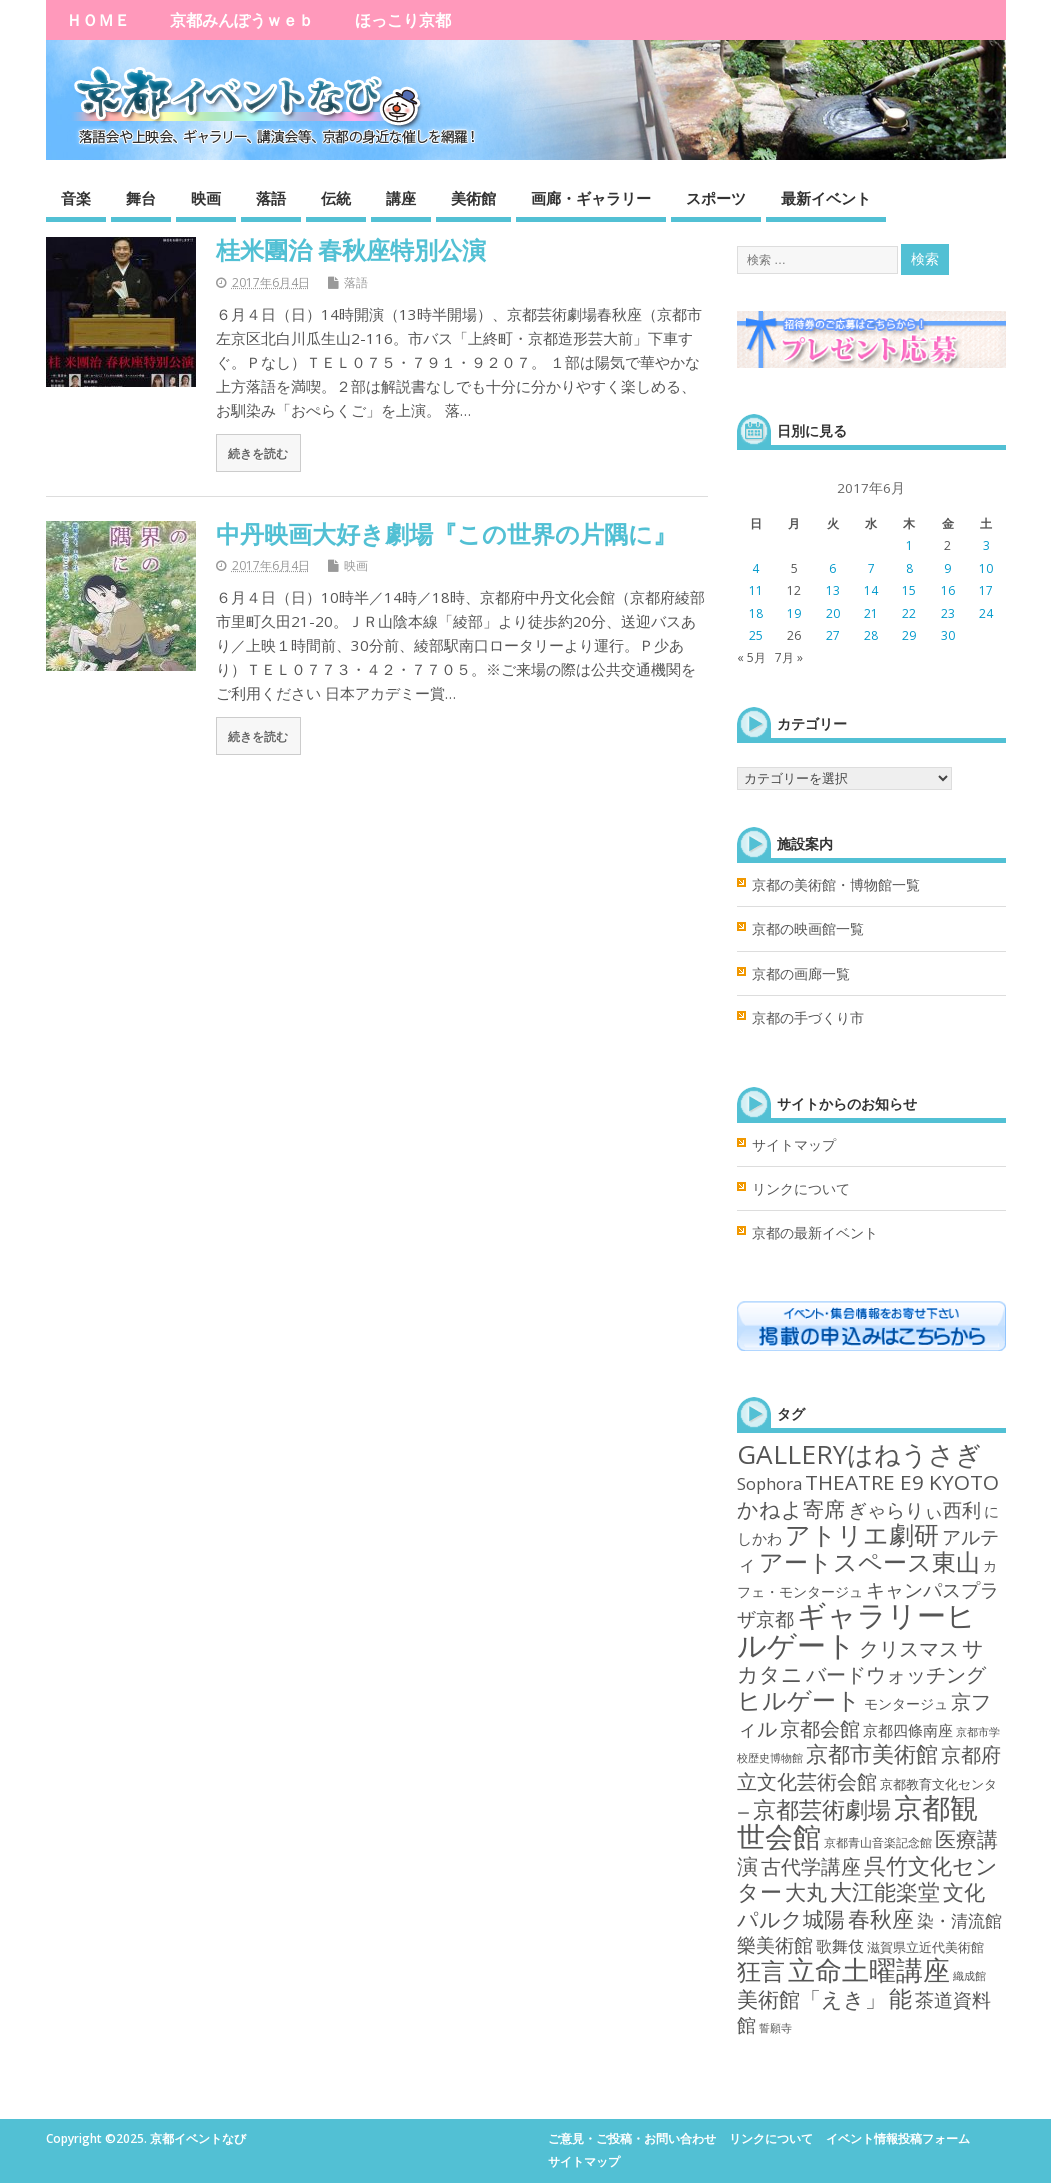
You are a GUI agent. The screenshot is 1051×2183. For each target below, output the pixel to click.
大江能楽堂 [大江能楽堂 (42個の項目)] (885, 1891)
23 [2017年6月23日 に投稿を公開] (948, 613)
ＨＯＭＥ (98, 20)
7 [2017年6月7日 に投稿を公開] (871, 568)
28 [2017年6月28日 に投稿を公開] (871, 635)
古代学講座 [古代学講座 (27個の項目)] (811, 1866)
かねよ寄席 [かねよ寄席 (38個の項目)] (791, 1508)
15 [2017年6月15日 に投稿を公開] (909, 590)
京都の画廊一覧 (801, 974)
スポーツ (716, 198)
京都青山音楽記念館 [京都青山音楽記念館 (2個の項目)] (878, 1842)
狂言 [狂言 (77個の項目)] (761, 1971)
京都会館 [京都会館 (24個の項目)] (820, 1728)
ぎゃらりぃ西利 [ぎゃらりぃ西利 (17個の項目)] (914, 1509)
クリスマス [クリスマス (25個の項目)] (909, 1648)
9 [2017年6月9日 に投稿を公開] (947, 568)
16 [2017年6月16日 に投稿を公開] (948, 590)
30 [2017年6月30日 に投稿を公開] (948, 635)
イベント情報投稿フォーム (898, 2138)
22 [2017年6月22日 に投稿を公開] (909, 613)
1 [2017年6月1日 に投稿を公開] (909, 545)
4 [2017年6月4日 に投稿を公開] (755, 568)
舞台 (141, 198)
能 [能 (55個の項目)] (900, 1998)
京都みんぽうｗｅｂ (242, 20)
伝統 (336, 198)
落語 (271, 198)
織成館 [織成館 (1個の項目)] (969, 1976)
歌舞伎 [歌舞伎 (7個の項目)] (840, 1946)
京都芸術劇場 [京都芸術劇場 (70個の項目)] (822, 1809)
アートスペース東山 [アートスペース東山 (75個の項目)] (869, 1562)
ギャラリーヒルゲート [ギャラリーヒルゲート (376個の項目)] (856, 1629)
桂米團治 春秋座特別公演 (351, 249)
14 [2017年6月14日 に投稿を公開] (871, 590)
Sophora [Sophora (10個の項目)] (769, 1483)
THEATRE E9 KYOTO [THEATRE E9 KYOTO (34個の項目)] (902, 1482)
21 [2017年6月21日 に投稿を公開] (871, 613)
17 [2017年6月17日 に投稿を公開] (986, 590)
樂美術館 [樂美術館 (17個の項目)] (775, 1944)
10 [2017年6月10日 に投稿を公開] (986, 568)
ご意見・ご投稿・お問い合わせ (632, 2138)
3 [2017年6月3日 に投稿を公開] (986, 545)
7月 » (789, 657)
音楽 (76, 198)
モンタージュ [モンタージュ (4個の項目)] (906, 1703)
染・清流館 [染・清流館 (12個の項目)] (959, 1920)
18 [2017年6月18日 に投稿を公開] (756, 613)
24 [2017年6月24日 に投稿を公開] (986, 613)
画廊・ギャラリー (591, 198)
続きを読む (258, 453)
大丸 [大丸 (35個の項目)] (806, 1892)
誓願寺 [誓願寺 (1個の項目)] (775, 2028)
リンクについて (801, 1189)
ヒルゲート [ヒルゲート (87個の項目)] (799, 1699)
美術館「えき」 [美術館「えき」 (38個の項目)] (811, 1998)
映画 (206, 198)
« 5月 (751, 657)
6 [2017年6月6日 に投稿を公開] (832, 568)
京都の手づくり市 (808, 1018)
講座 (401, 198)
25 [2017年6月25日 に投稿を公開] (756, 635)
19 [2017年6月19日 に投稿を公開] (794, 613)
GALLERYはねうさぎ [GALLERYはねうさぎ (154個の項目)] (859, 1454)
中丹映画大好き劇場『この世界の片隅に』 (446, 533)
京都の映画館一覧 (808, 929)
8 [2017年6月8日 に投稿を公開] (909, 568)
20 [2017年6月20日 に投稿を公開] (833, 613)
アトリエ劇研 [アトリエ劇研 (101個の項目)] (862, 1534)
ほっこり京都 (403, 20)
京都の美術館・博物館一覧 (836, 885)
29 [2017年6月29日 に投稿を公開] (909, 635)
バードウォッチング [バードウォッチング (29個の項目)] (896, 1674)
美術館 (473, 198)
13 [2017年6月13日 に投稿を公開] (833, 590)
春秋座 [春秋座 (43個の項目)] (881, 1918)
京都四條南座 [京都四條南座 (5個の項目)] (908, 1730)
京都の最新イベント (815, 1233)
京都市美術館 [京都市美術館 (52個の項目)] (872, 1753)
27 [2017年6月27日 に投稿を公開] (833, 635)
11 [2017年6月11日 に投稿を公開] (756, 590)
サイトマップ (794, 1145)
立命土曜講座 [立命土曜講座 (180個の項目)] (869, 1969)
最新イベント (826, 198)
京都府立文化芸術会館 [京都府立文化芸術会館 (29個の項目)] (869, 1767)
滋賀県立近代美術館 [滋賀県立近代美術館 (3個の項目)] (925, 1947)
